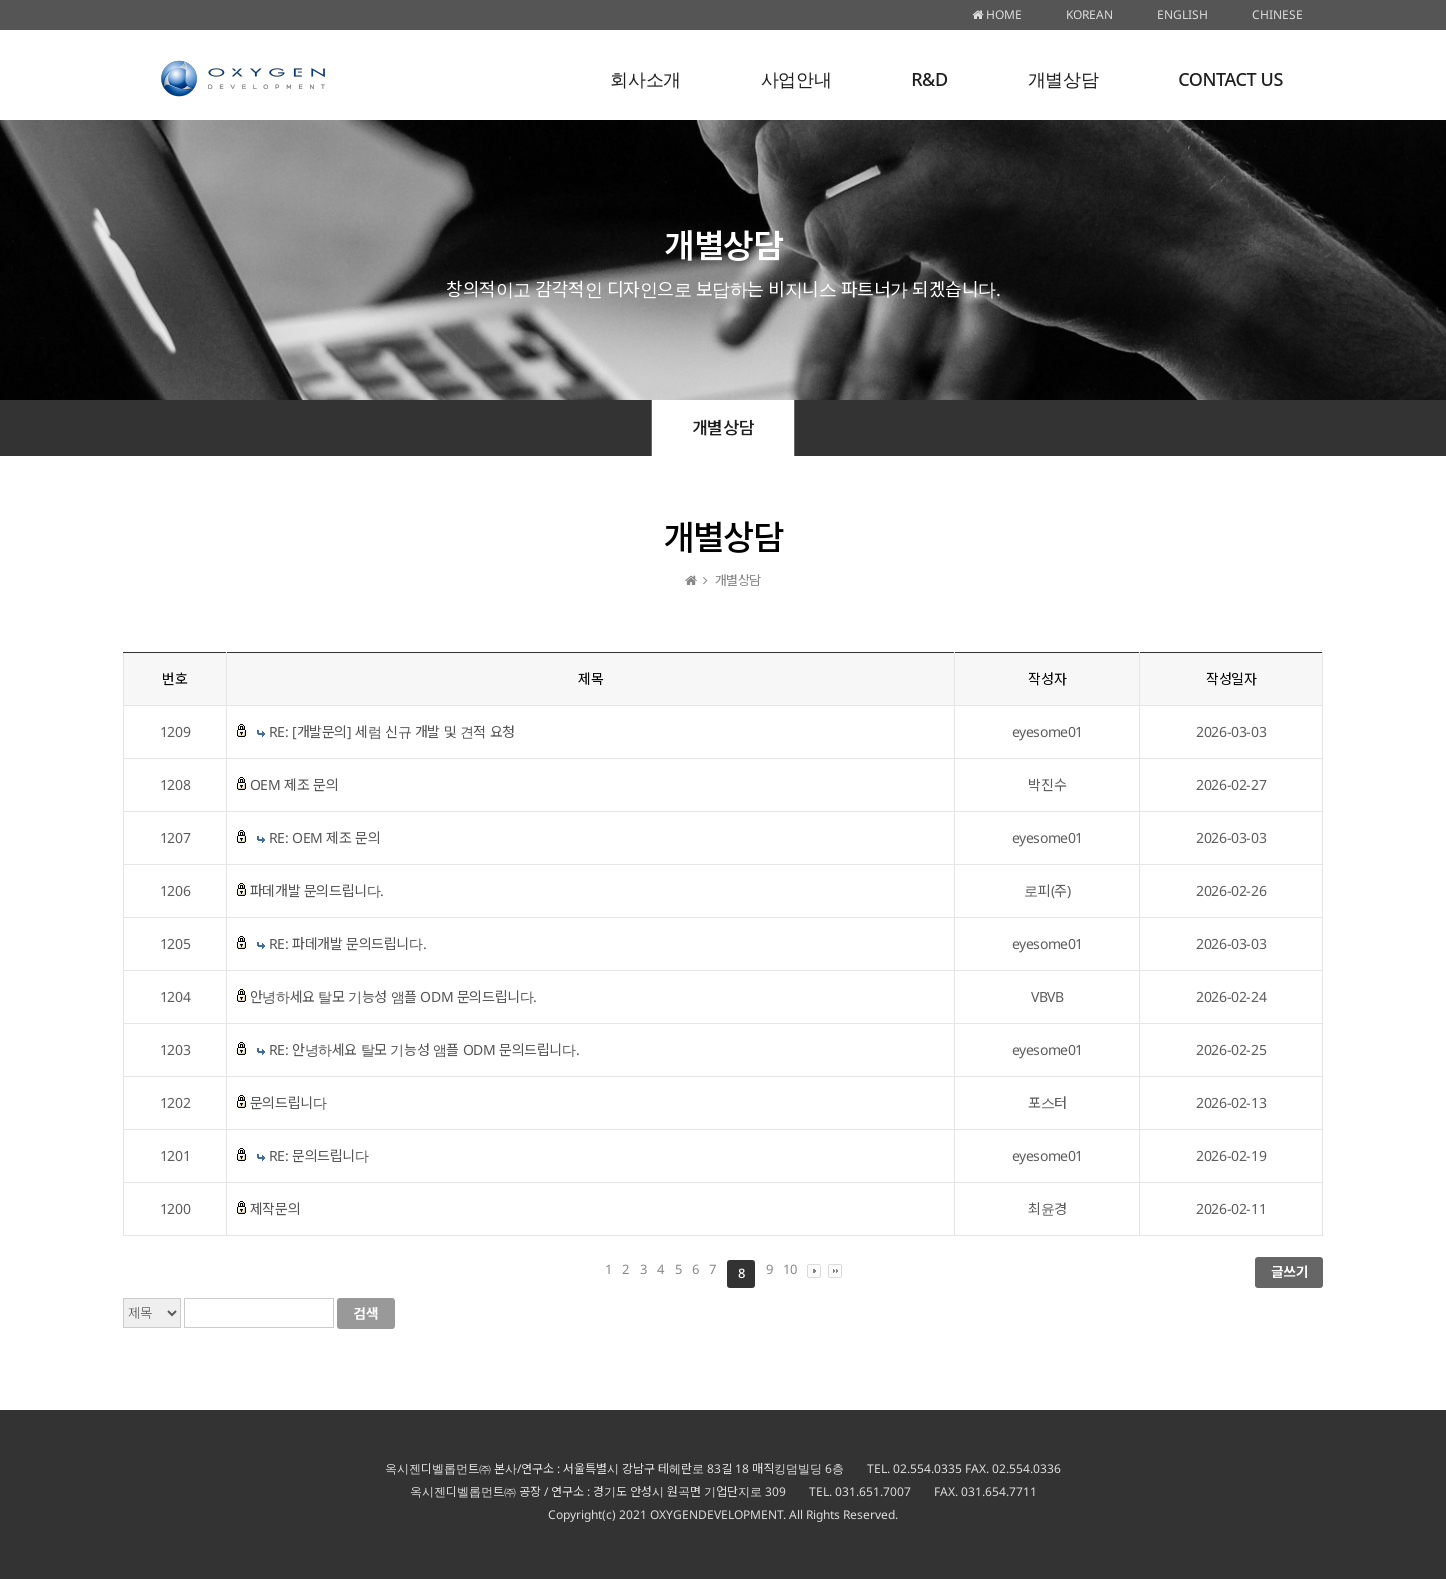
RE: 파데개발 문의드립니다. (348, 943)
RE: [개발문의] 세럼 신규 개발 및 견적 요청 (392, 731)
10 (789, 1269)
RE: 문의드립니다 (319, 1155)
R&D (929, 79)
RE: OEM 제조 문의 (325, 837)
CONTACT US (1230, 79)
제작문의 (275, 1208)
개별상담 (1063, 79)
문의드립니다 (288, 1102)
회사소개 (645, 79)
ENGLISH (1182, 14)
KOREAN (1089, 14)
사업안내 (796, 79)
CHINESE (1277, 14)
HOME (997, 14)
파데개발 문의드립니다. (317, 890)
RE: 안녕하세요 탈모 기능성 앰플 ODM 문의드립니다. (424, 1049)
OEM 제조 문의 (294, 784)
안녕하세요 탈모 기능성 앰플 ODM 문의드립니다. (393, 996)
